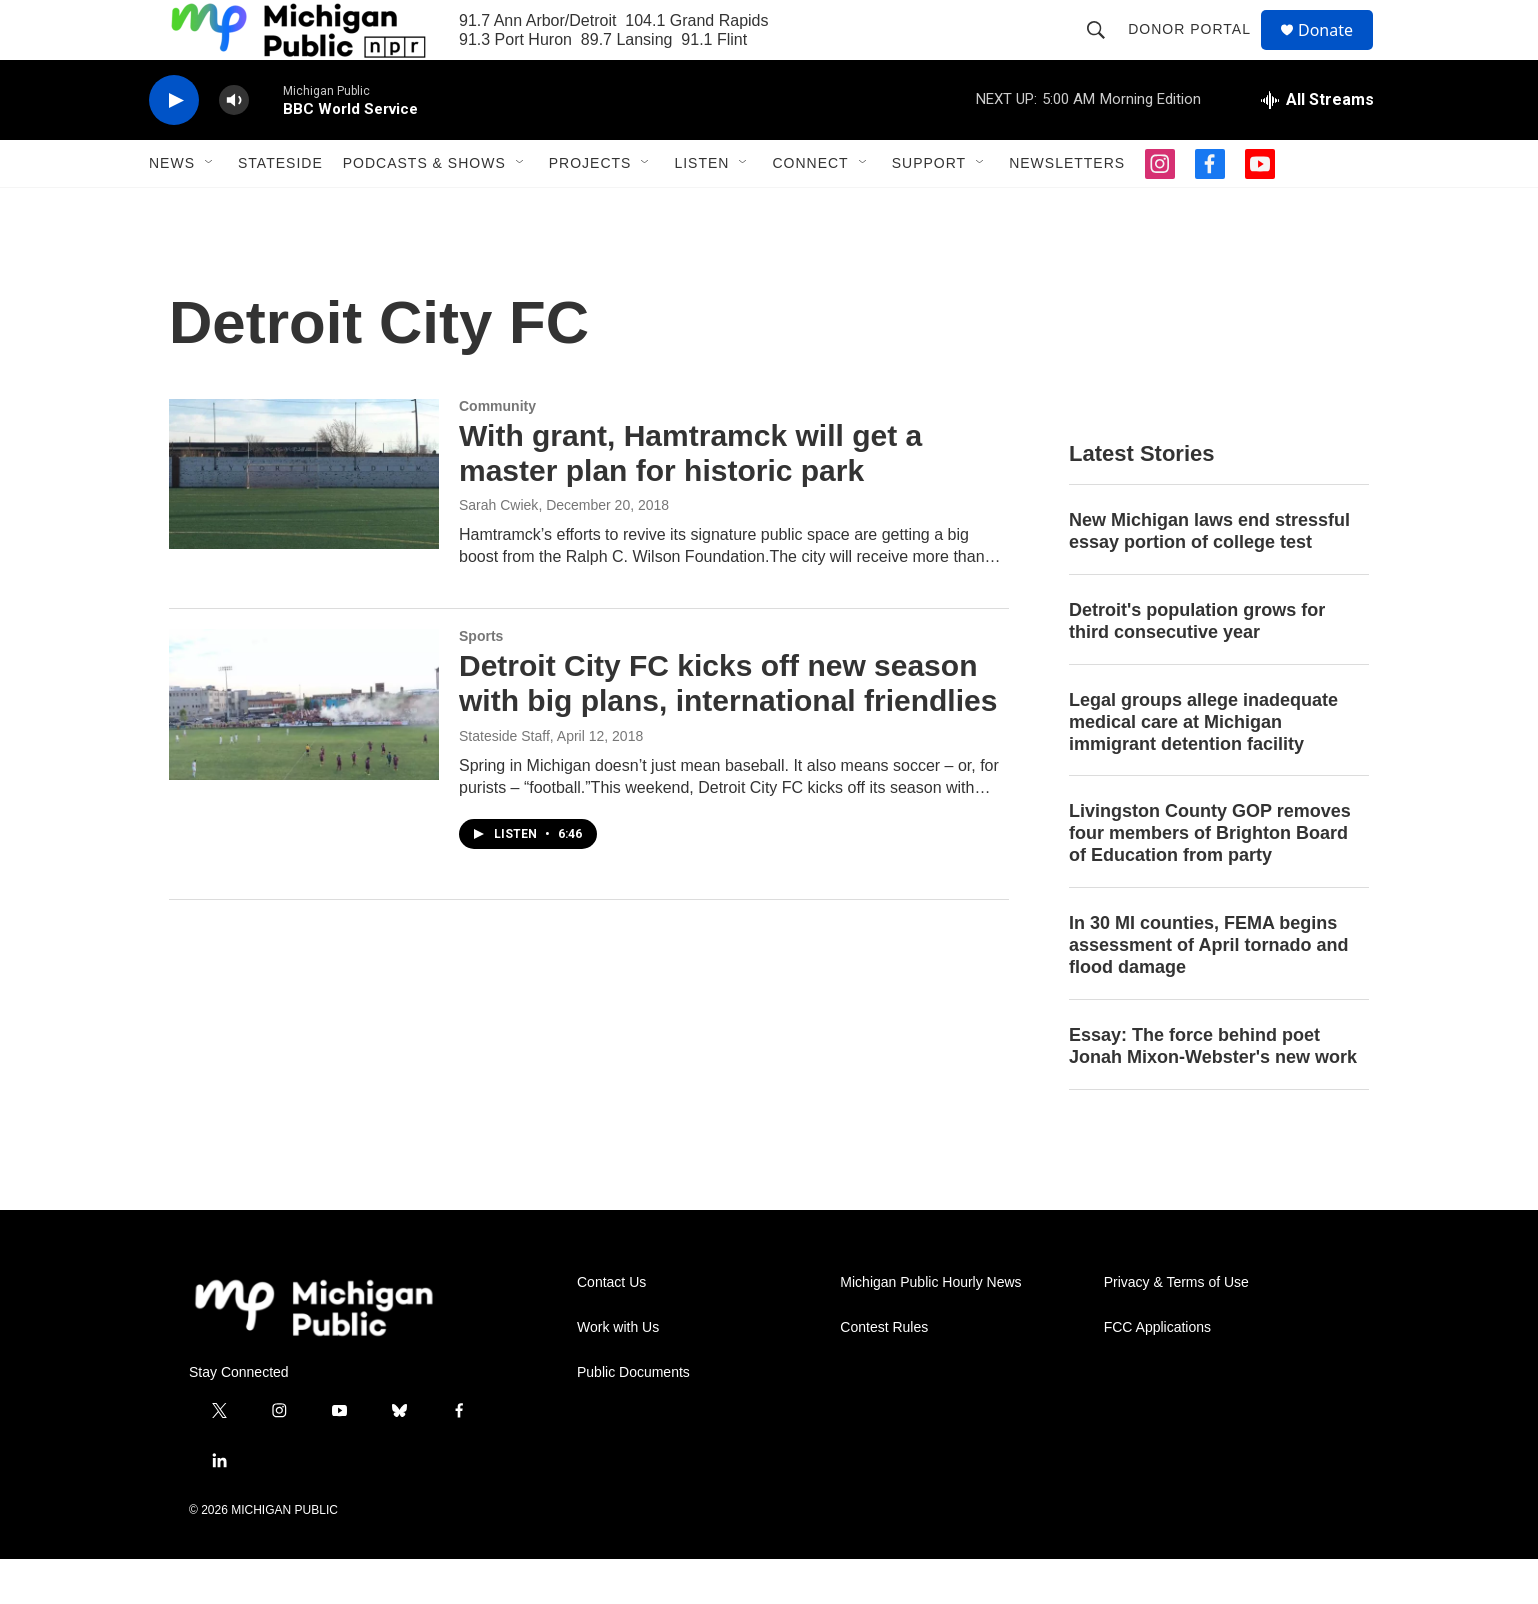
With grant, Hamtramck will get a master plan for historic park (690, 498)
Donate (1338, 52)
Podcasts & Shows (424, 208)
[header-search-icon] (1105, 52)
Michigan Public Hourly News (930, 1327)
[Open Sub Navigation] (210, 208)
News (172, 208)
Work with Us (618, 1372)
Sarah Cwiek (498, 550)
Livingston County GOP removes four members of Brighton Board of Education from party (1210, 878)
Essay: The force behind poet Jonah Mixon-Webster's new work (1213, 1091)
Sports (481, 681)
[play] (174, 145)
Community (497, 451)
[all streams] (1317, 145)
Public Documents (633, 1417)
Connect (810, 208)
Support (929, 208)
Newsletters (1067, 208)
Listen (701, 208)
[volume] (234, 145)
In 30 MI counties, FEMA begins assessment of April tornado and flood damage (1208, 990)
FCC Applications (1157, 1372)
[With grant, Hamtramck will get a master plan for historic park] (304, 519)
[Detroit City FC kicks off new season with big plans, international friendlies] (304, 749)
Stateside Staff (504, 781)
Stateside (280, 208)
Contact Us (611, 1327)
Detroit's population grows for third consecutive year (1197, 666)
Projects (590, 208)
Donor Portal (1198, 52)
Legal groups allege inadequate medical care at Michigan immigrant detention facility (1203, 767)
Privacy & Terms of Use (1176, 1327)
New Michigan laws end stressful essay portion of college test (1209, 576)
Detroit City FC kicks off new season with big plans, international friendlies (728, 728)
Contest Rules (884, 1372)
